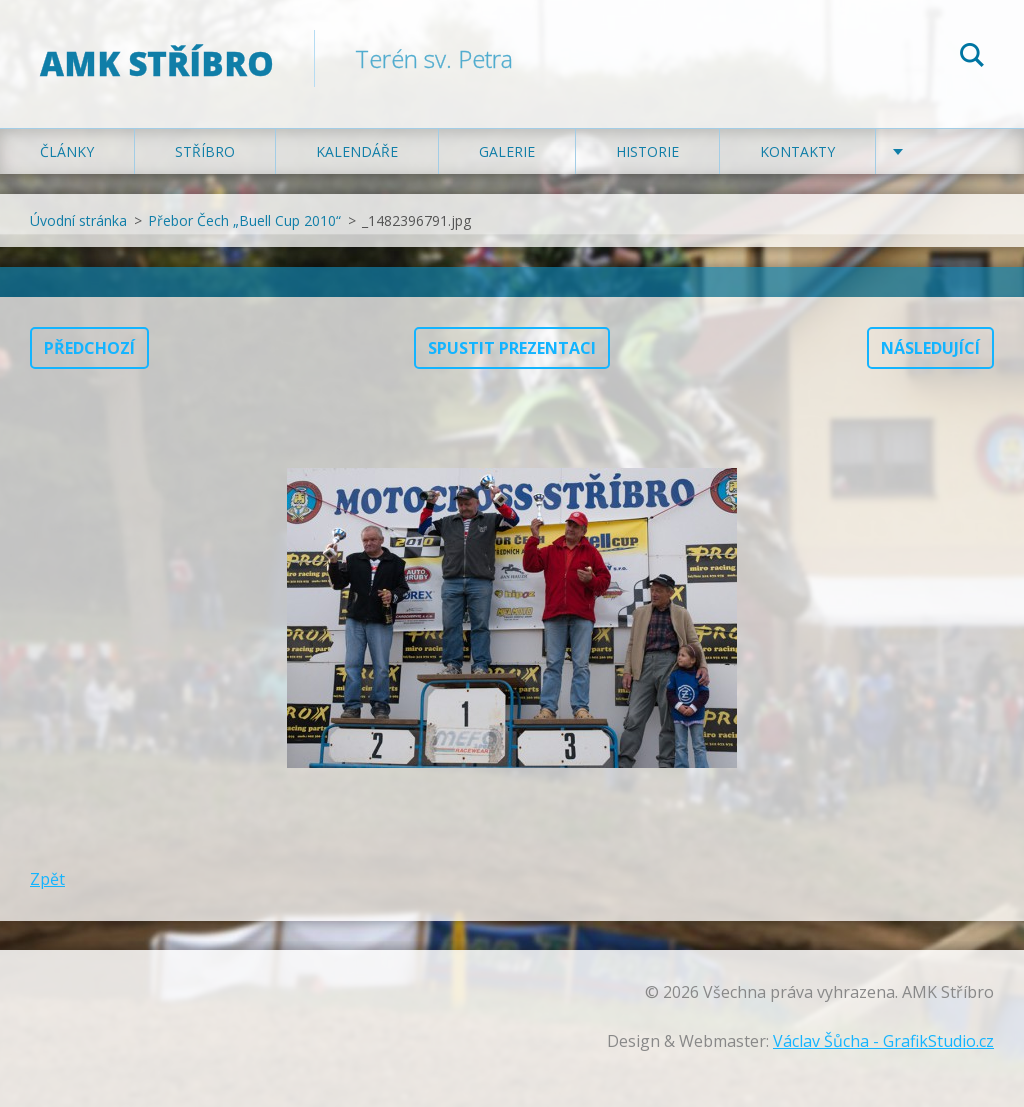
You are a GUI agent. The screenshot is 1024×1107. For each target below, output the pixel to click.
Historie (647, 151)
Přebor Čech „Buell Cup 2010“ (244, 220)
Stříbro (205, 151)
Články (67, 151)
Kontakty (797, 151)
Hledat (972, 58)
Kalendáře (357, 151)
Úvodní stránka (78, 220)
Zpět (47, 879)
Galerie (507, 151)
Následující (930, 348)
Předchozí (89, 348)
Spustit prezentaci (512, 348)
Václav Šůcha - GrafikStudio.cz (883, 1041)
